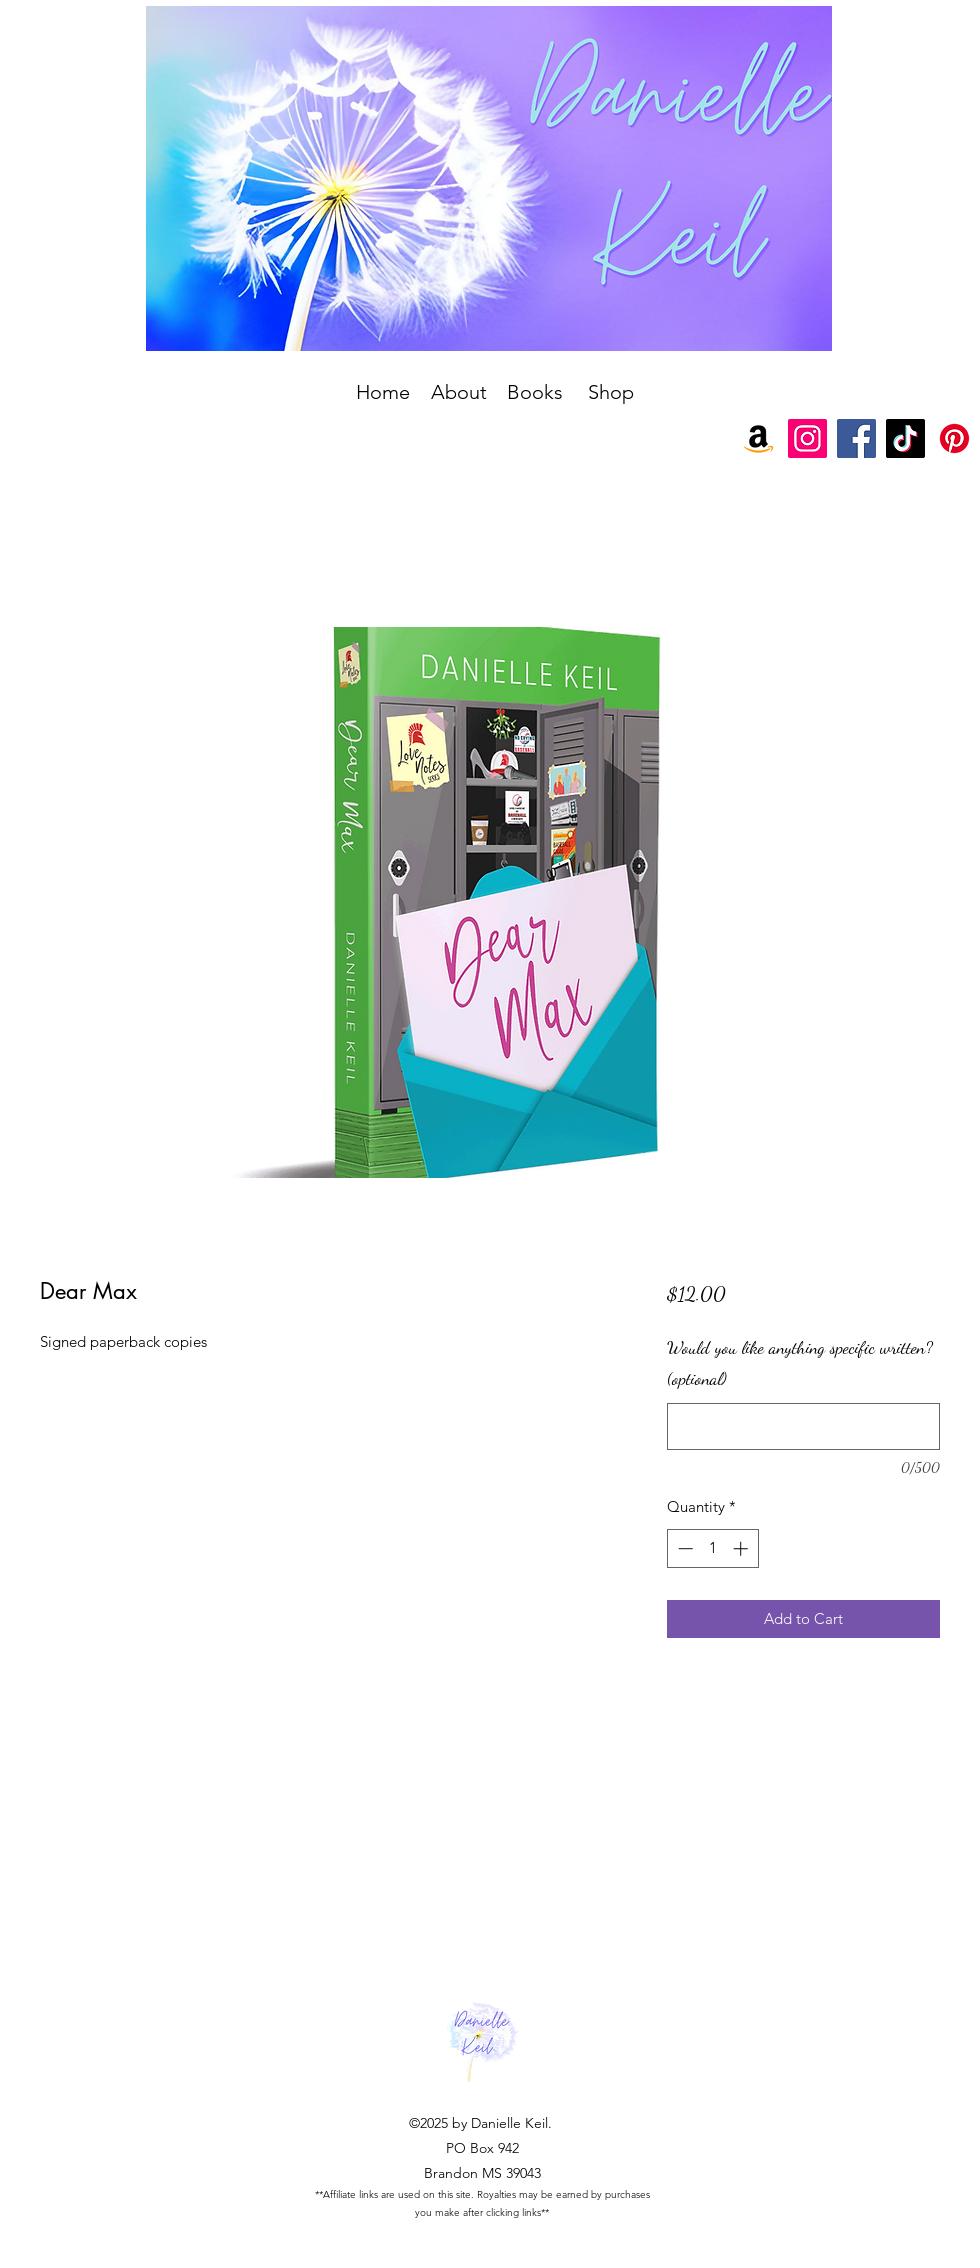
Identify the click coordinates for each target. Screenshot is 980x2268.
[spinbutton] (712, 1548)
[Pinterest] (954, 438)
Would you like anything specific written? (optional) (800, 1363)
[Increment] (742, 1548)
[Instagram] (807, 438)
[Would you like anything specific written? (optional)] (803, 1426)
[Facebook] (856, 438)
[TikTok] (905, 438)
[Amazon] (758, 438)
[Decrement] (683, 1548)
